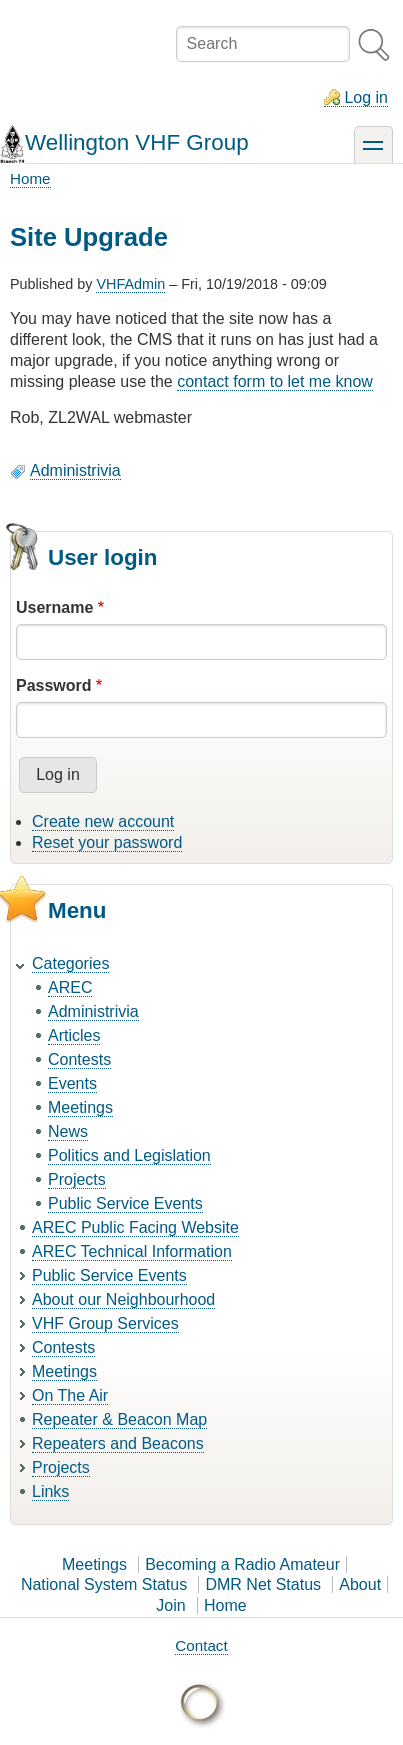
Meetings (80, 1107)
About (360, 1584)
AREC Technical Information (132, 1251)
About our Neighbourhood (123, 1299)
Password (54, 685)
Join (170, 1605)
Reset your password (107, 842)
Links (50, 1491)
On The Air (70, 1395)
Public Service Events (125, 1203)
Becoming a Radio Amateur (242, 1564)
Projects (77, 1179)
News (68, 1131)
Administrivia (75, 470)
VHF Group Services (105, 1323)
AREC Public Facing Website (135, 1227)
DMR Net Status (263, 1584)
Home (30, 178)
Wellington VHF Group (137, 142)
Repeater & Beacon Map (119, 1419)
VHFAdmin (130, 284)
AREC (70, 987)
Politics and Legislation (129, 1155)
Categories (70, 963)
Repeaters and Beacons (118, 1443)
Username (54, 607)
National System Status (104, 1584)
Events (72, 1083)
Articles (74, 1035)
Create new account (103, 821)
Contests (79, 1059)
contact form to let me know (275, 381)
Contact (201, 1645)
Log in (366, 97)
